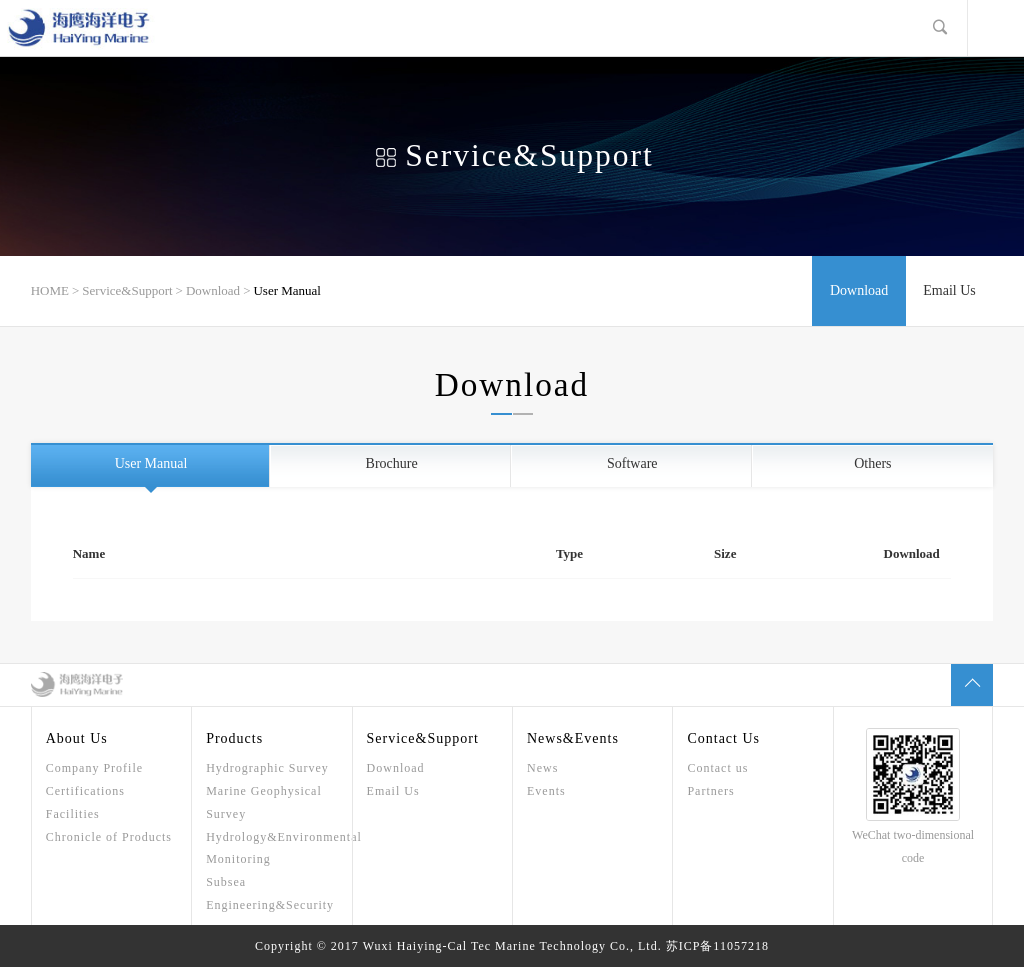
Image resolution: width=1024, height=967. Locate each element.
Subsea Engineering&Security (270, 893)
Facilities (73, 814)
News (542, 768)
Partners (710, 791)
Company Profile (94, 768)
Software (632, 463)
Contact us (717, 768)
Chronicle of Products (109, 837)
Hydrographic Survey (267, 768)
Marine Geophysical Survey (264, 802)
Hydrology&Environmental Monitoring (271, 848)
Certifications (85, 791)
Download (213, 290)
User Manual (287, 290)
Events (546, 791)
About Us (77, 738)
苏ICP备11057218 (717, 946)
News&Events (573, 738)
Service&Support (127, 290)
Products (234, 738)
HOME (50, 290)
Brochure (392, 463)
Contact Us (723, 738)
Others (872, 463)
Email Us (949, 290)
